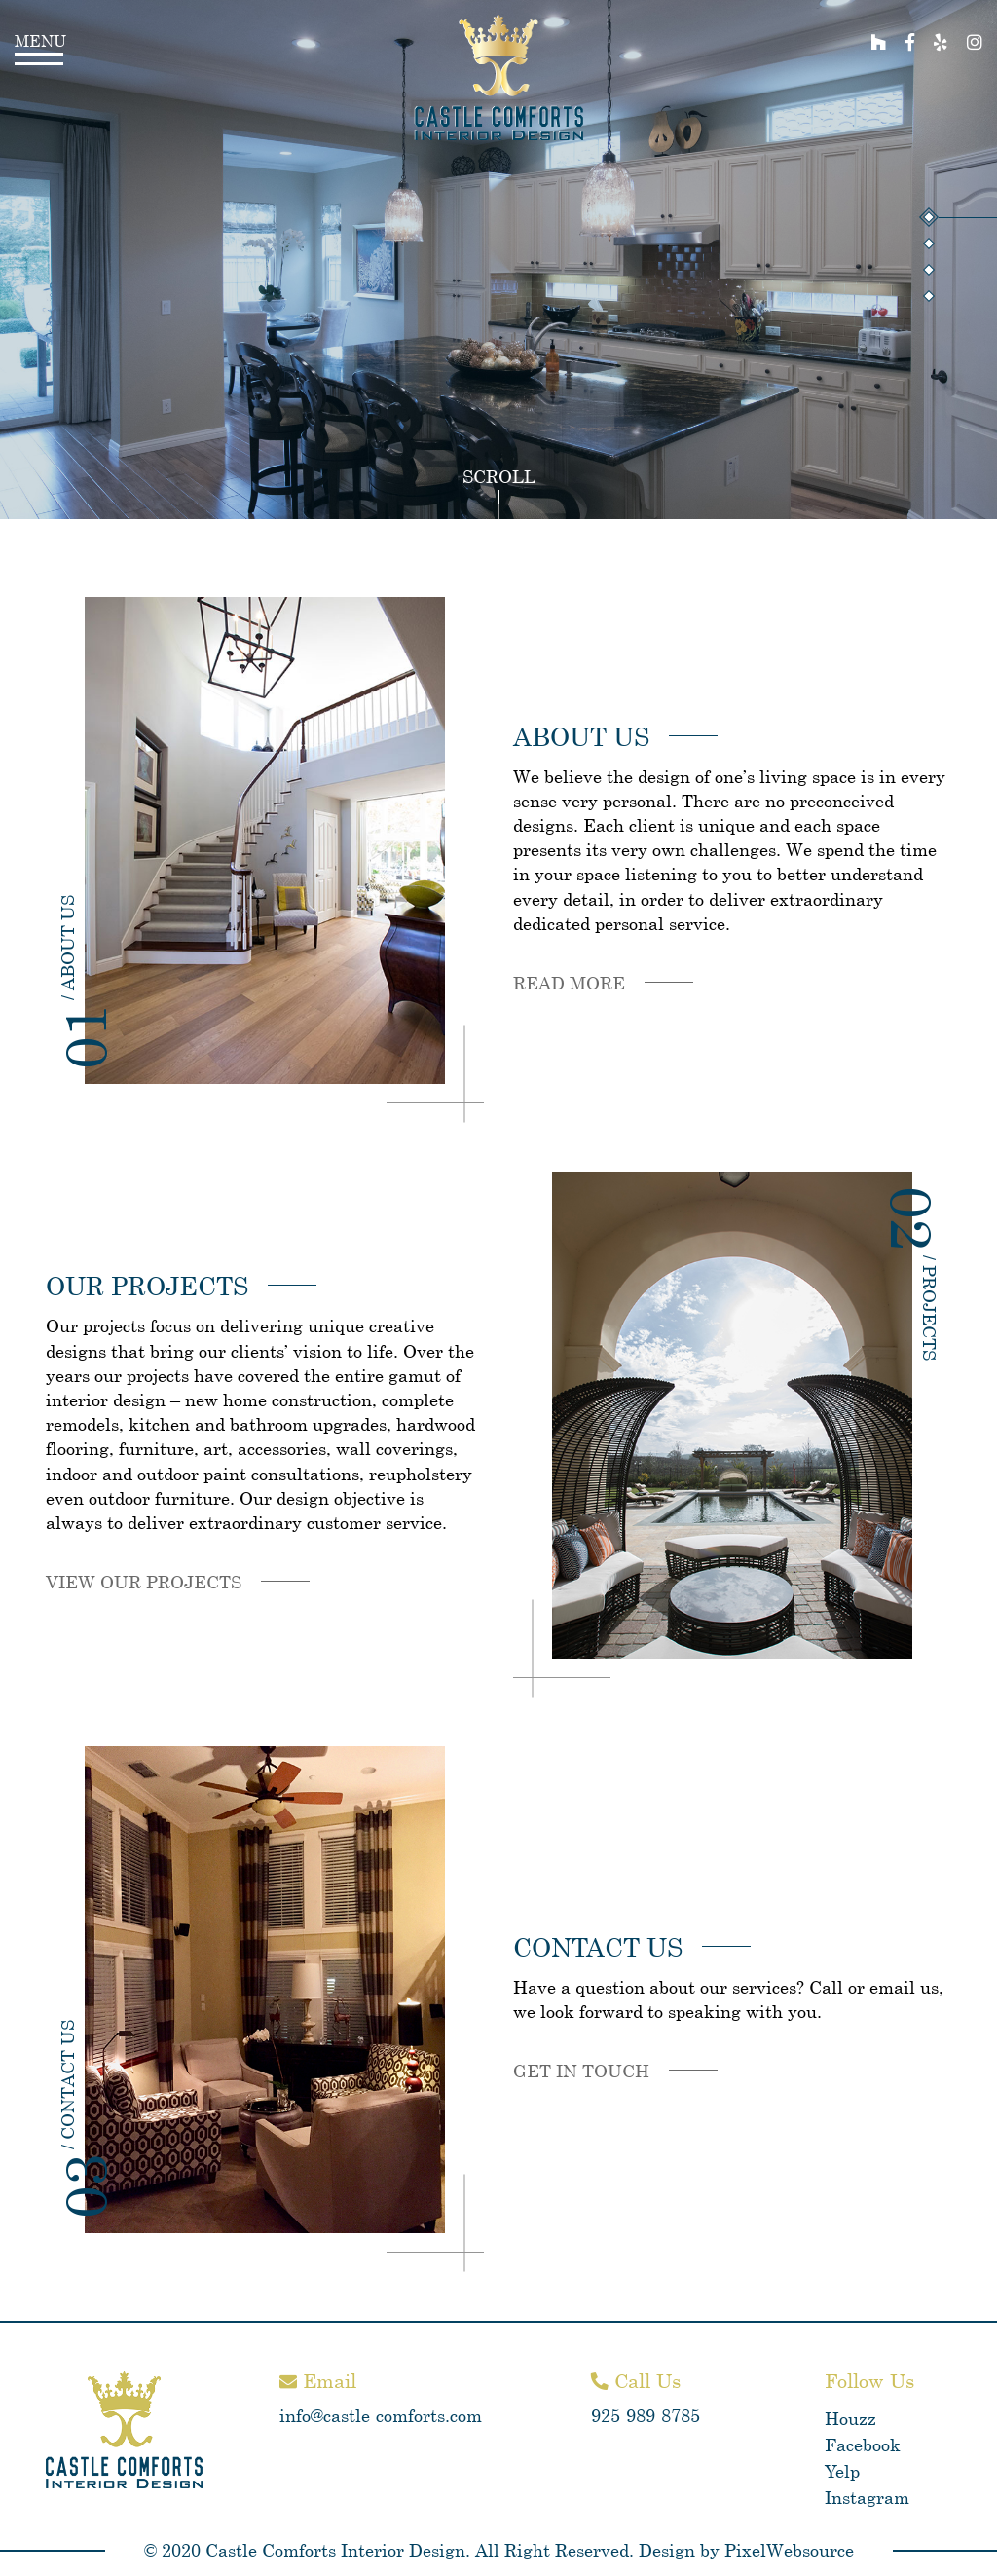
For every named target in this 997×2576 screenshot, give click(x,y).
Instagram (867, 2497)
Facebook (863, 2444)
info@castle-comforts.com (380, 2415)
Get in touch (581, 2070)
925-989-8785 (645, 2415)
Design (667, 2549)
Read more (569, 982)
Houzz (850, 2418)
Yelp (842, 2471)
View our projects (143, 1581)
